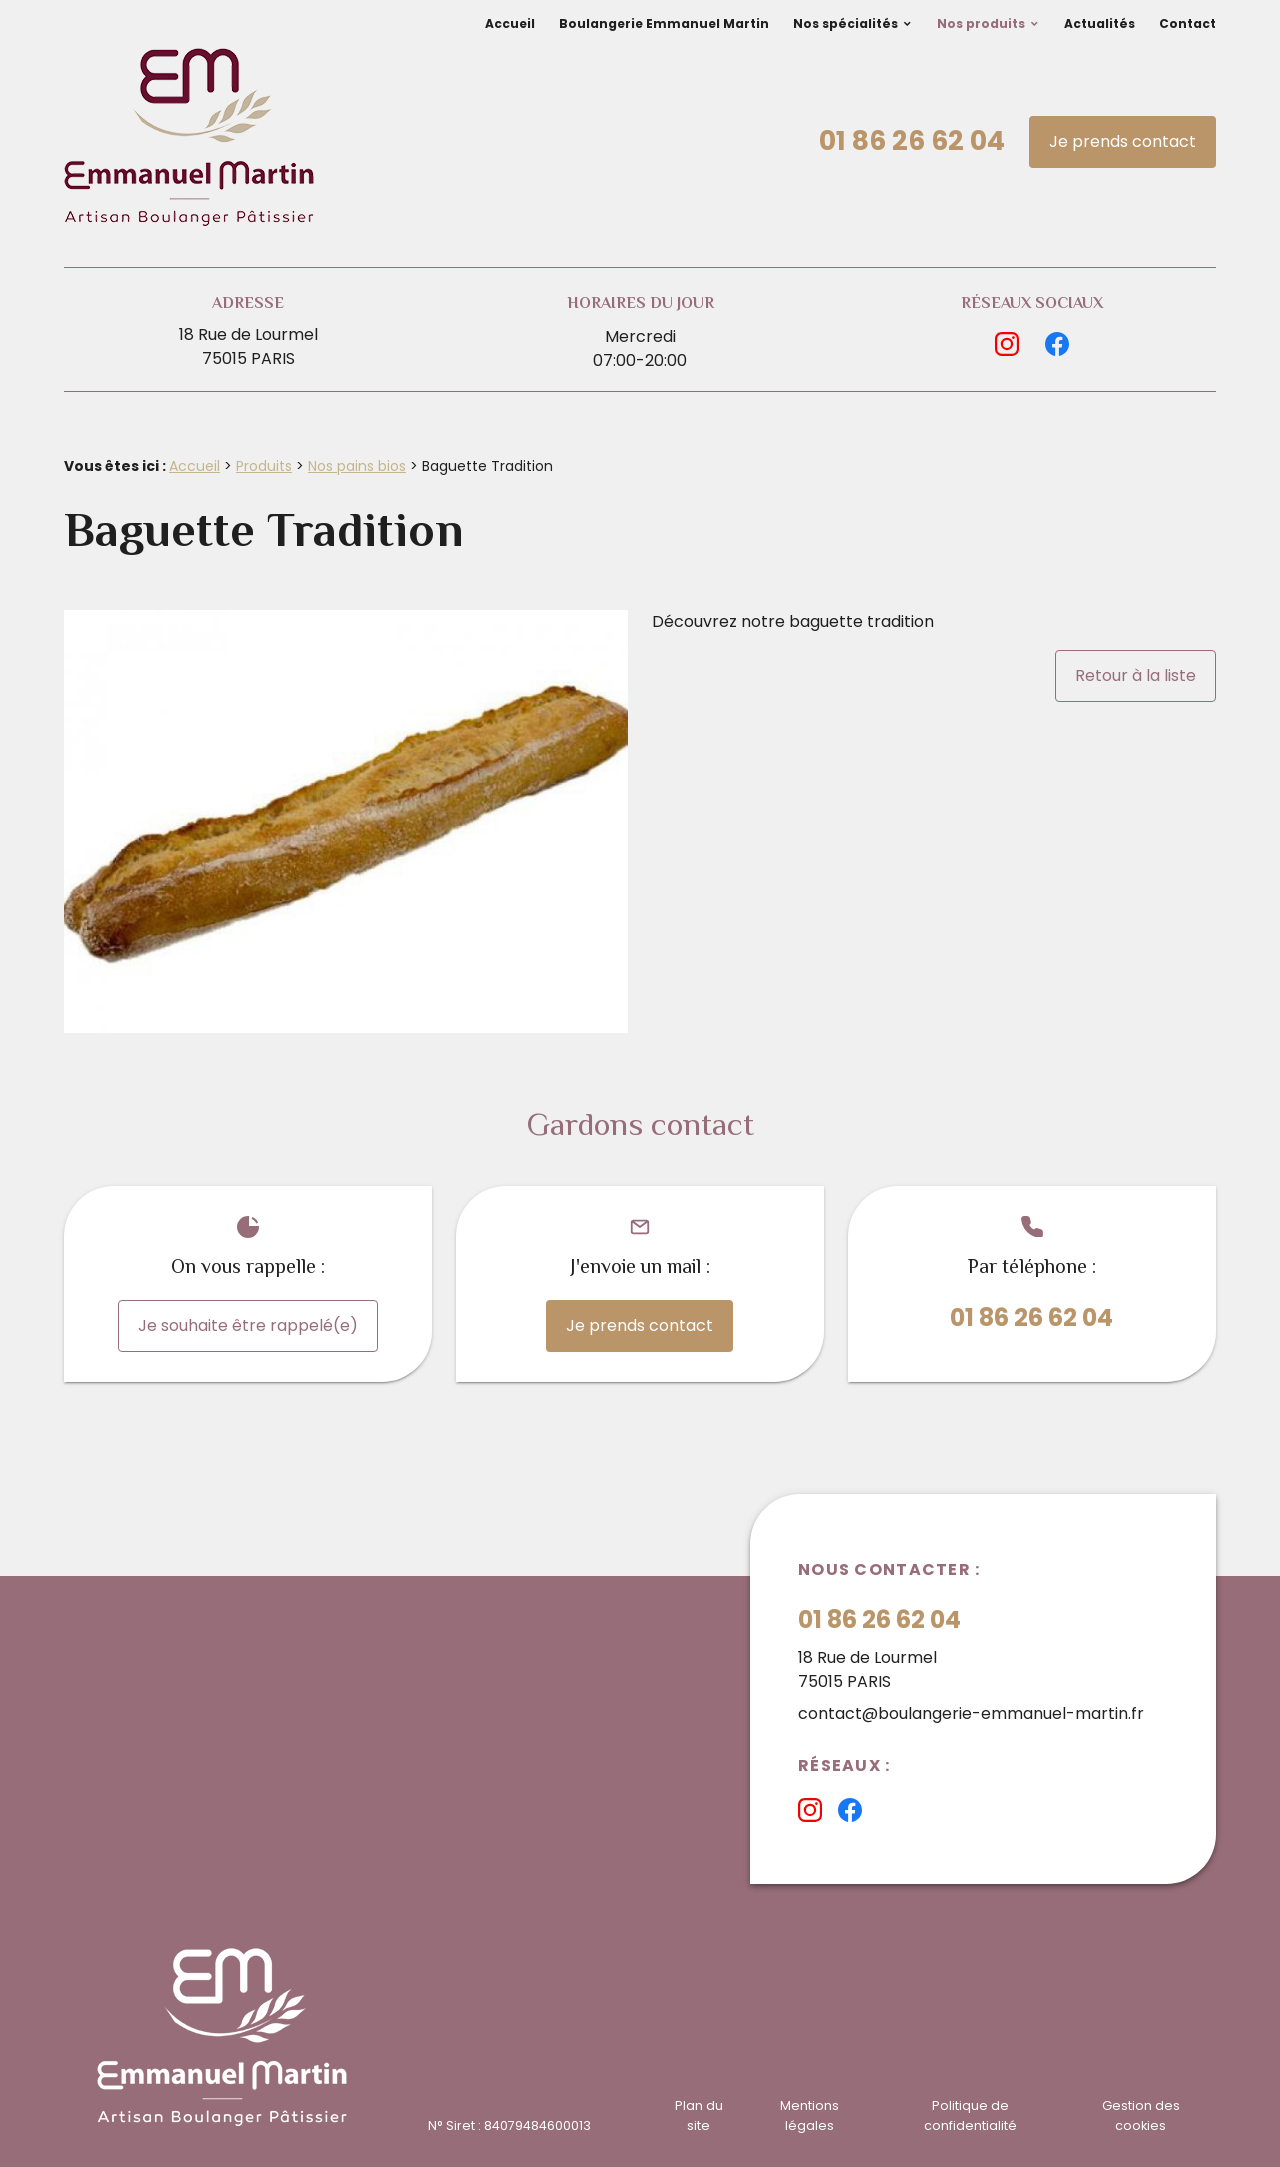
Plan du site (699, 2115)
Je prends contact (1122, 141)
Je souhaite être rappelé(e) (248, 1325)
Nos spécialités (845, 23)
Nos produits (981, 23)
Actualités (1099, 23)
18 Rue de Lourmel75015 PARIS (248, 346)
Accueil (510, 23)
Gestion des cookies (1141, 2115)
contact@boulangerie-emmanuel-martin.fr (971, 1713)
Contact (1187, 23)
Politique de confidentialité (970, 2115)
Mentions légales (809, 2115)
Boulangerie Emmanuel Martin (664, 23)
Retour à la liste (1135, 675)
